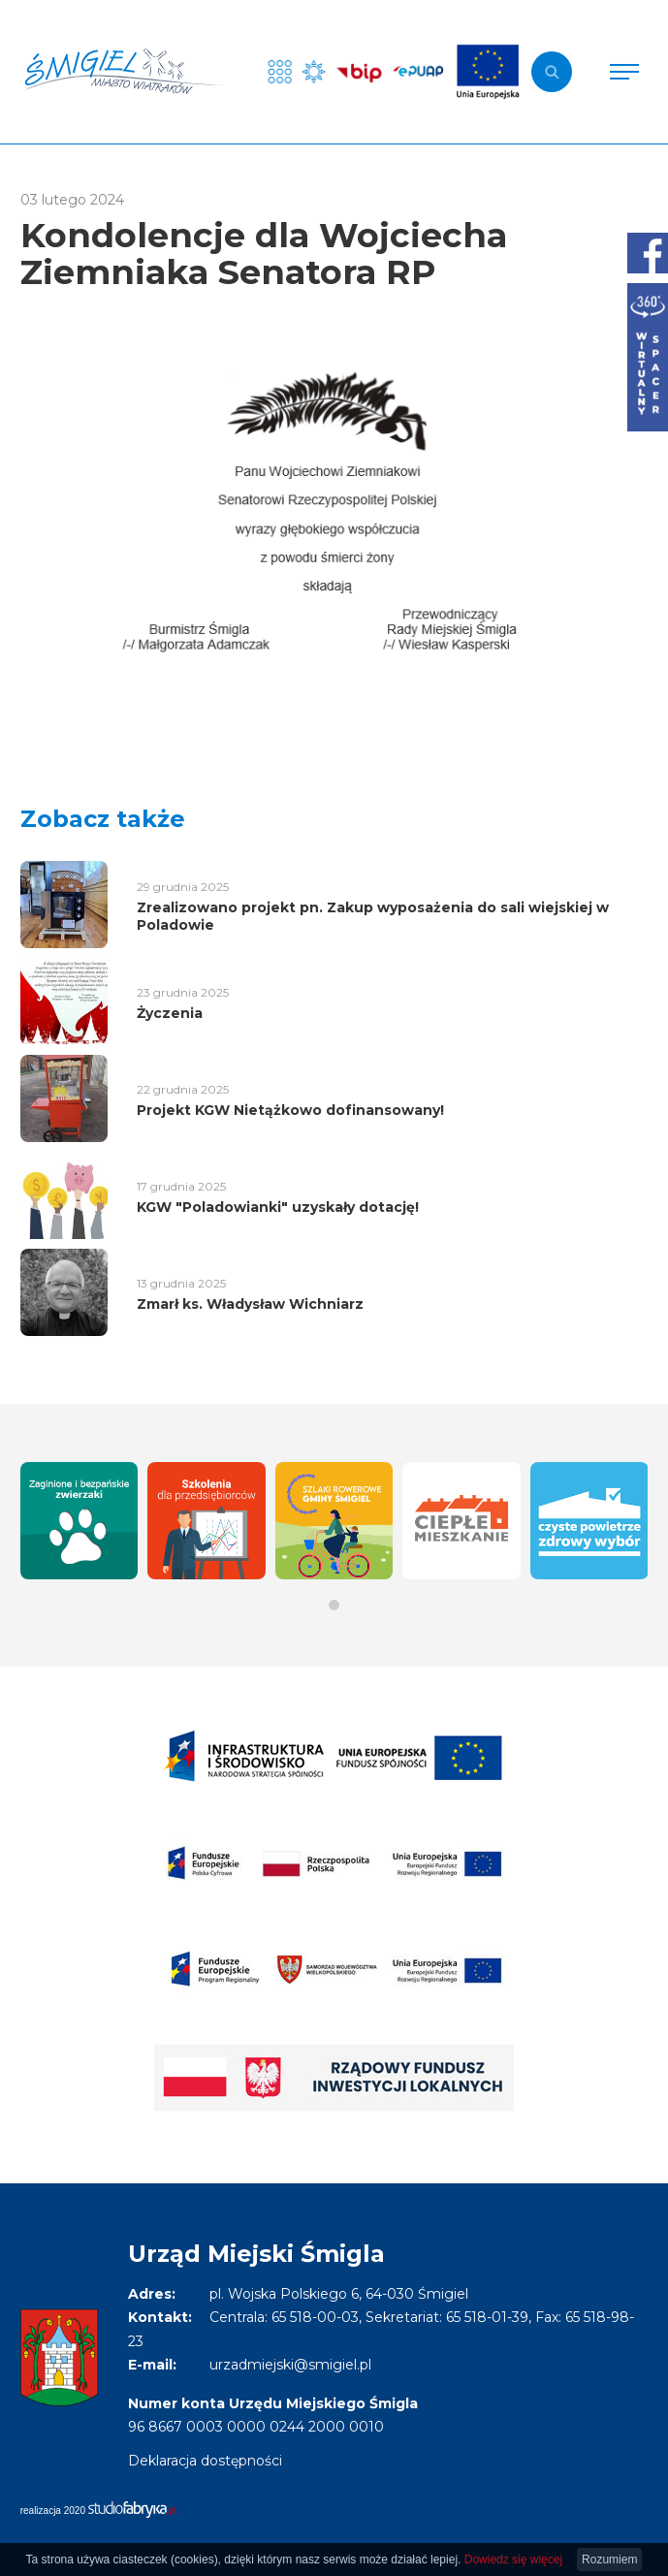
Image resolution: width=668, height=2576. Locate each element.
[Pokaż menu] (624, 71)
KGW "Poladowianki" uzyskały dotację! (278, 1207)
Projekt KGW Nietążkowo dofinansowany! (290, 1110)
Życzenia (170, 1013)
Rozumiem (609, 2559)
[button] (334, 1605)
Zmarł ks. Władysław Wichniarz (250, 1304)
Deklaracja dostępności (205, 2460)
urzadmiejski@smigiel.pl (290, 2364)
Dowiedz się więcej (513, 2559)
